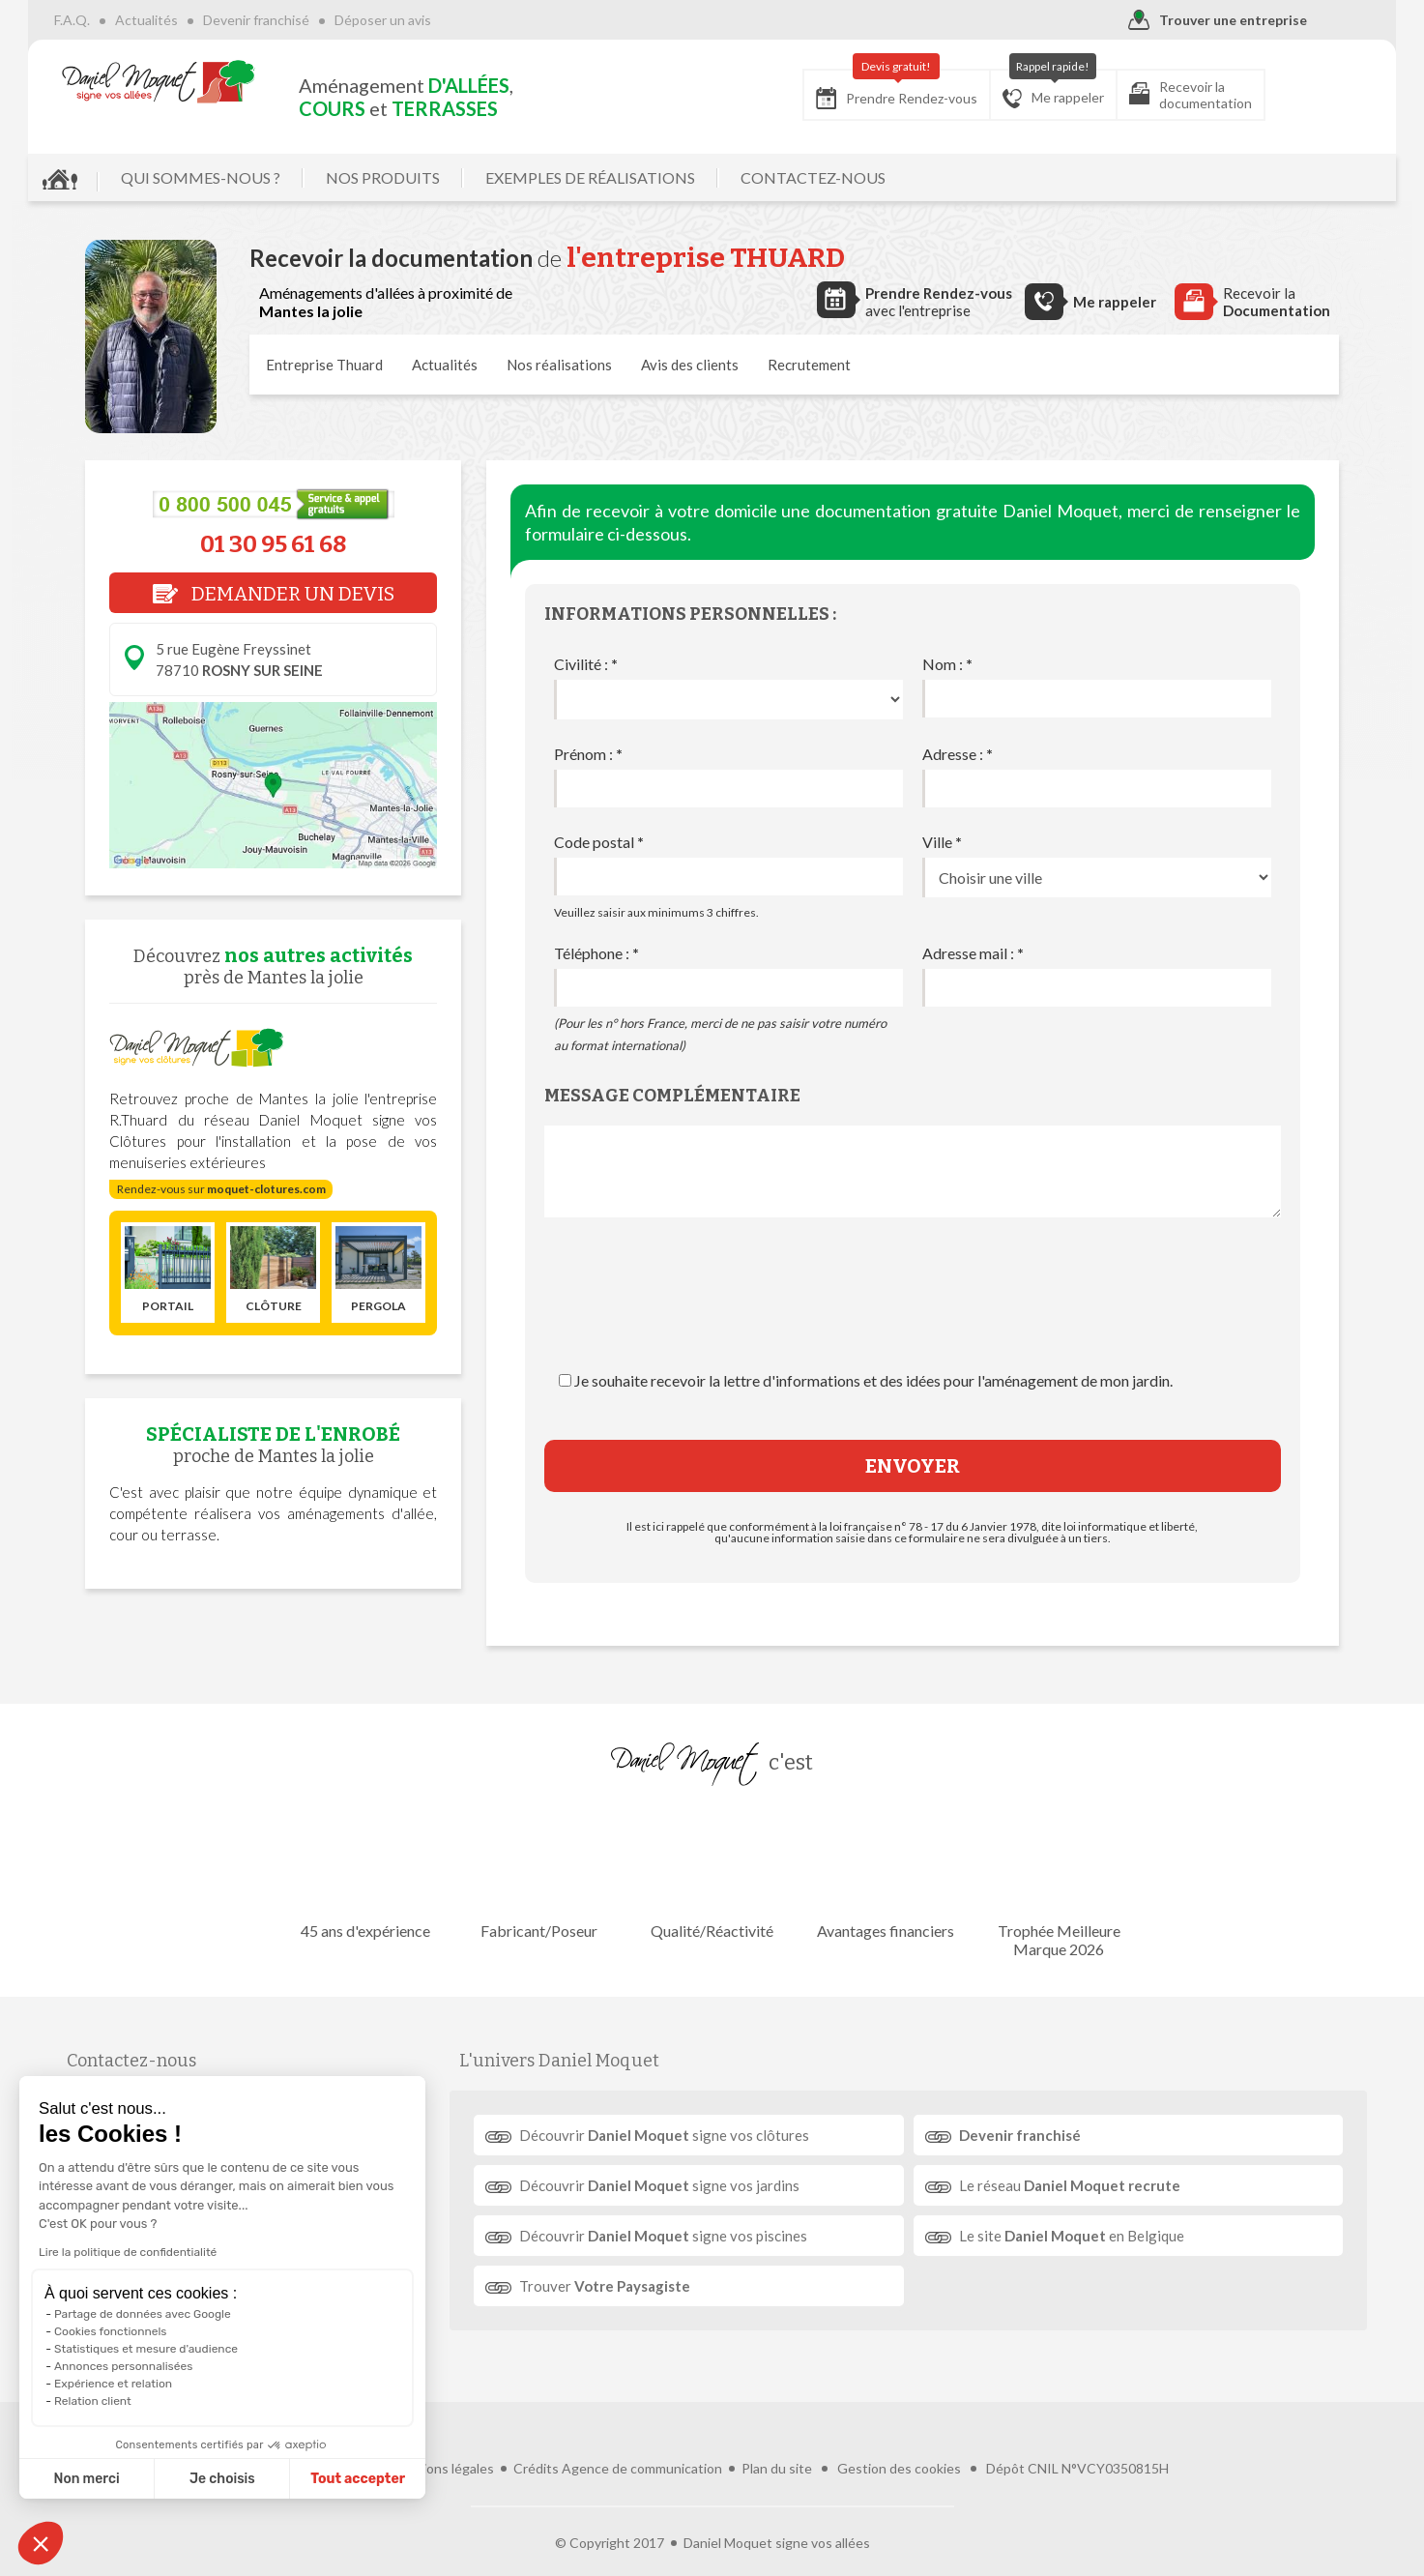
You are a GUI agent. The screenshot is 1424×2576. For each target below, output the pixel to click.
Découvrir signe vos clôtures (676, 2135)
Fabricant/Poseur (546, 1872)
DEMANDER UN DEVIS (273, 593)
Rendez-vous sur (221, 1189)
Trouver (616, 2286)
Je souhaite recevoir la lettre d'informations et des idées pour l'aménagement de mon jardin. (873, 1380)
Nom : (947, 664)
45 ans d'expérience (380, 1872)
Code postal (599, 842)
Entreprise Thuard (324, 364)
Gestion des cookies (899, 2435)
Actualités (203, 20)
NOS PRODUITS (440, 177)
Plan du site (776, 2435)
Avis (690, 364)
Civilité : (586, 664)
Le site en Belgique (1063, 2235)
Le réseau (1061, 2185)
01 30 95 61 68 (273, 544)
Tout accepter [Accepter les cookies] (259, 2479)
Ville (942, 842)
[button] (40, 2543)
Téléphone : (596, 953)
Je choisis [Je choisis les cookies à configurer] (124, 2479)
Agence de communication (642, 2435)
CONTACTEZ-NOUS (870, 177)
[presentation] (913, 1313)
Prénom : (588, 754)
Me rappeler (996, 89)
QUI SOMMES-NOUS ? (257, 177)
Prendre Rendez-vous (839, 89)
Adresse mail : (973, 953)
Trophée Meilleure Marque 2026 (1044, 1881)
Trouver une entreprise (1160, 21)
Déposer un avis (440, 20)
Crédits (536, 2435)
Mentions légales (442, 2435)
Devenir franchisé (313, 20)
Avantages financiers (877, 1872)
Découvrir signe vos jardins (671, 2185)
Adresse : (957, 754)
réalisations (559, 364)
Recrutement (809, 364)
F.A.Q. (129, 20)
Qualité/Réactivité (712, 1872)
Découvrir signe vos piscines (675, 2235)
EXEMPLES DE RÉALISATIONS (647, 177)
